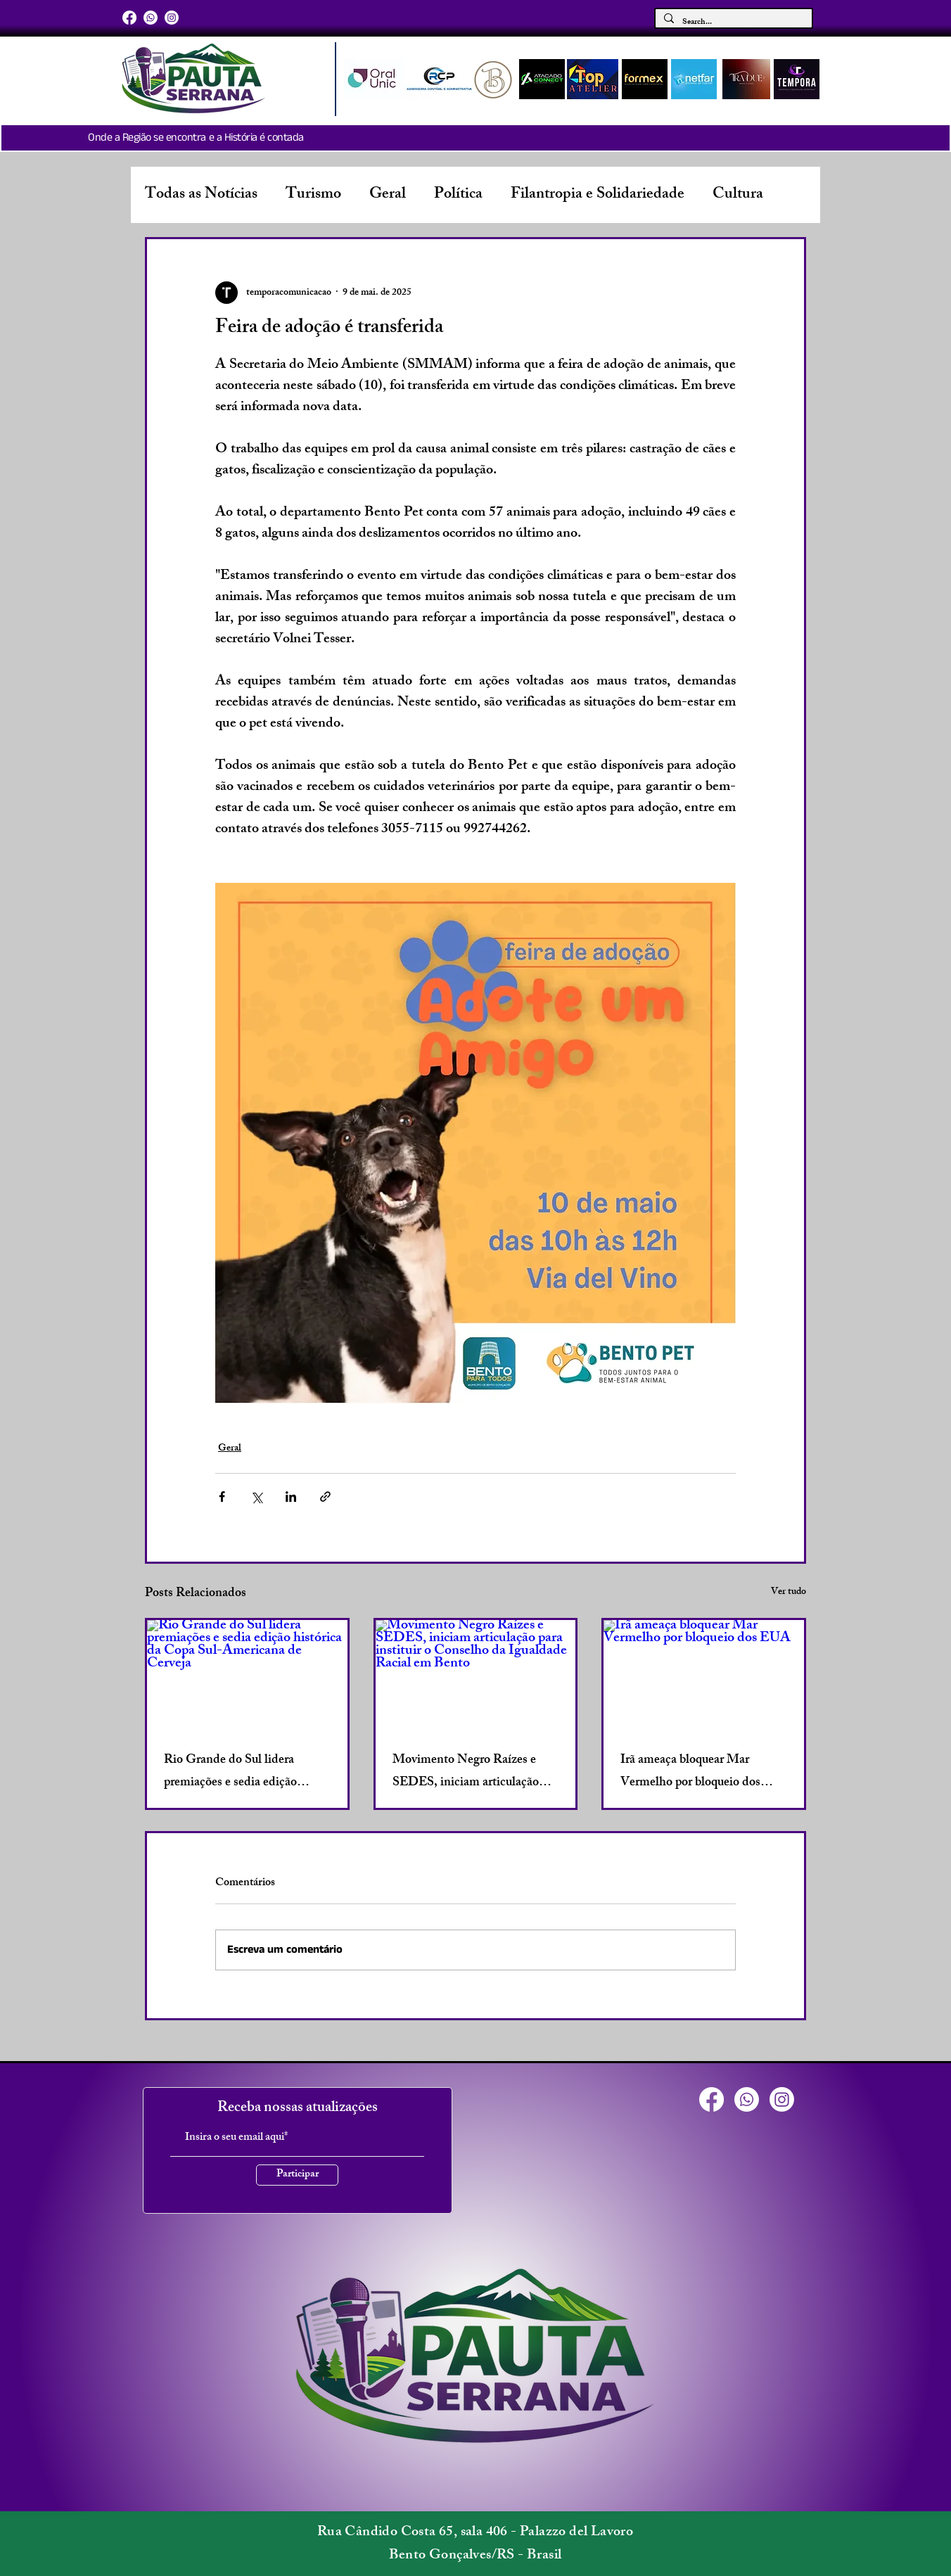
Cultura (738, 195)
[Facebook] (129, 18)
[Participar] (297, 2175)
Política (458, 195)
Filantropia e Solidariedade (597, 195)
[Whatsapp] (150, 18)
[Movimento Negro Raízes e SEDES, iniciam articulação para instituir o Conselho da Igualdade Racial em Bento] (476, 1676)
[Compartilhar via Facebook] (222, 1496)
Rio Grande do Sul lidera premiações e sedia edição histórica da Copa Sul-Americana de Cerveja (230, 1771)
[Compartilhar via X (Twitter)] (256, 1496)
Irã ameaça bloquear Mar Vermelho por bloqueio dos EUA (690, 1771)
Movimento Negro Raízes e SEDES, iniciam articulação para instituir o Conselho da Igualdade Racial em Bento (465, 1771)
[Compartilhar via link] (325, 1496)
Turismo (313, 195)
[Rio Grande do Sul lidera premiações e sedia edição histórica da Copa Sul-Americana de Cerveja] (247, 1676)
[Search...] (732, 22)
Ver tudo (788, 1593)
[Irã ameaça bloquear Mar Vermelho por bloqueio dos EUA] (704, 1676)
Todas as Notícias (201, 195)
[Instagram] (172, 18)
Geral (387, 195)
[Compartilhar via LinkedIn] (291, 1496)
